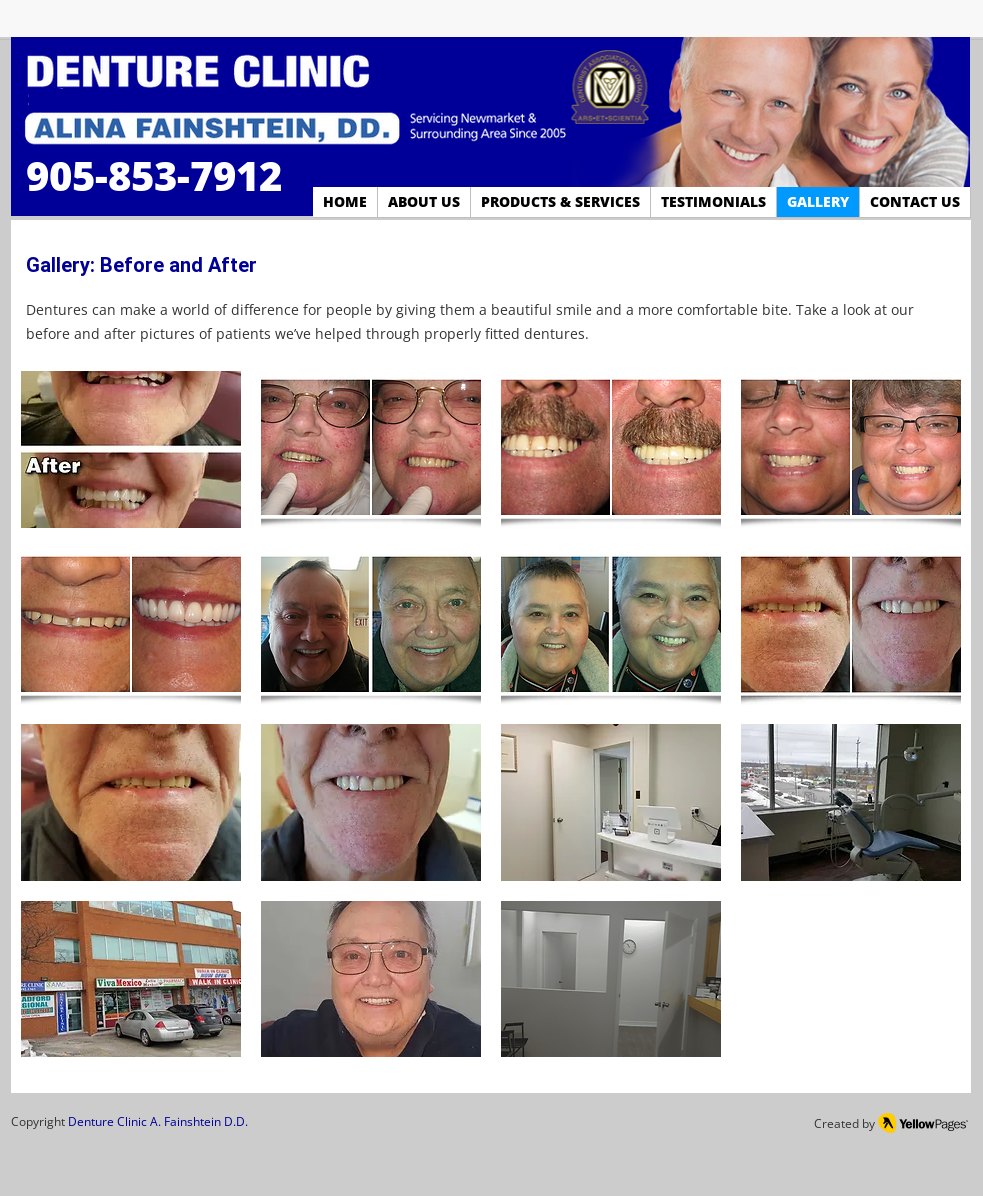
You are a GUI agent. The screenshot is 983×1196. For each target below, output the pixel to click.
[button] (131, 449)
